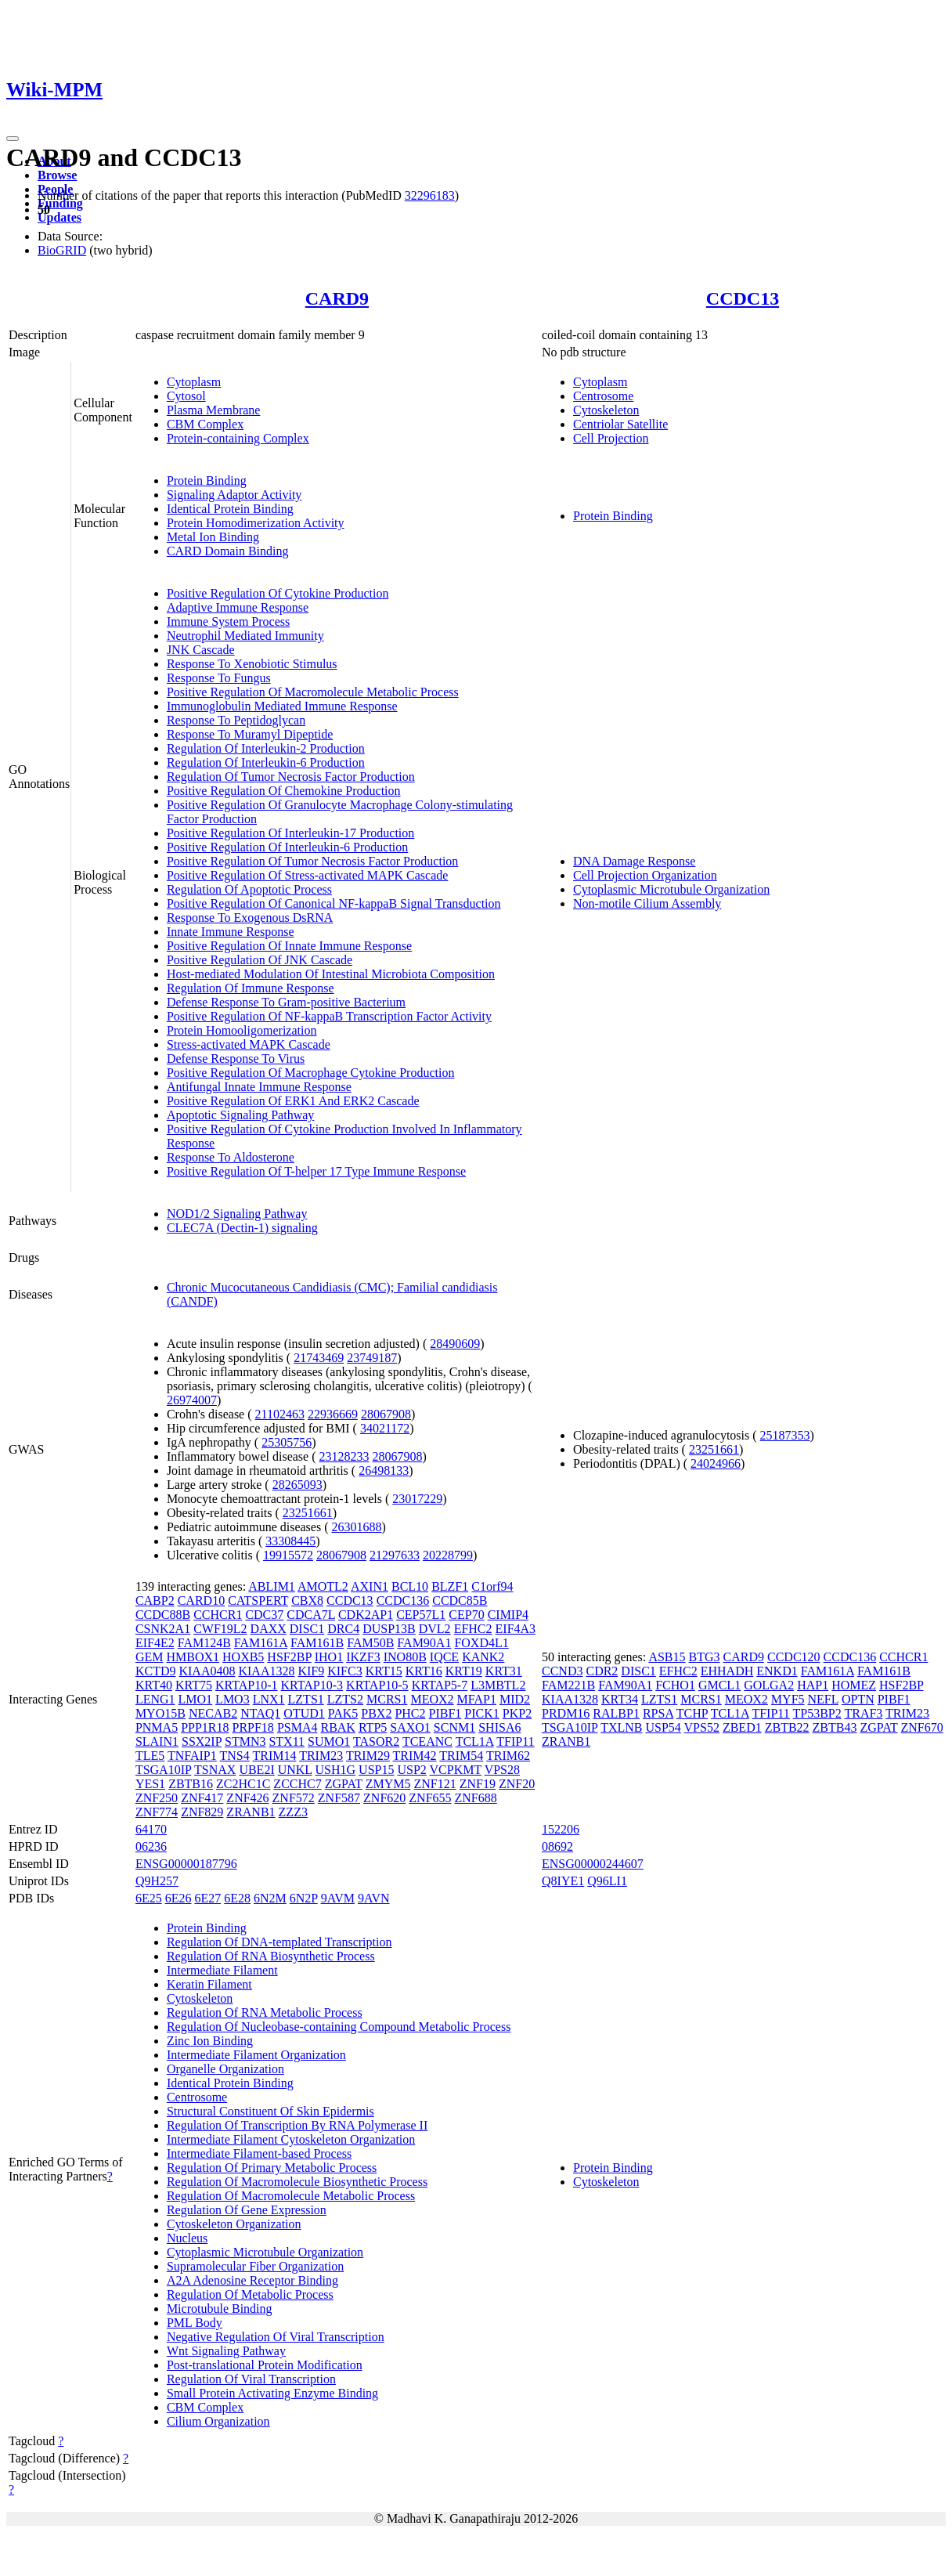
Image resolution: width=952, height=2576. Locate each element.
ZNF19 (478, 1783)
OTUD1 (303, 1713)
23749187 (372, 1357)
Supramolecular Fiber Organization (255, 2266)
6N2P (304, 1898)
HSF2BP (289, 1657)
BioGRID (62, 250)
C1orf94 (492, 1586)
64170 (151, 1829)
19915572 (288, 1555)
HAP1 (812, 1685)
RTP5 (373, 1727)
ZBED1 (742, 1727)
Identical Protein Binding (230, 508)
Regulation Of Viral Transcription (251, 2379)
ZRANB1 (250, 1812)
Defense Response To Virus (236, 1058)
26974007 (192, 1400)
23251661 (308, 1512)
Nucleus (187, 2238)
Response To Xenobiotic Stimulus (252, 663)
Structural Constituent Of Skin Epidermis (270, 2111)
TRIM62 (508, 1755)
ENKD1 (776, 1671)
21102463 (280, 1414)
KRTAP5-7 (440, 1685)
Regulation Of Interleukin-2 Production (266, 748)
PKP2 (517, 1713)
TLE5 (149, 1755)
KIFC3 (344, 1671)
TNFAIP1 (192, 1755)
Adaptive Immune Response (237, 607)
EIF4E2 (155, 1642)
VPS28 (502, 1769)
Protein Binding (207, 480)
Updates (59, 217)
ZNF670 (922, 1727)
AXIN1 (369, 1586)
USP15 (376, 1769)
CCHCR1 (217, 1614)
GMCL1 (719, 1685)
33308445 (290, 1541)
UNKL (295, 1769)
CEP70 (466, 1614)
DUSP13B (389, 1628)
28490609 (455, 1343)
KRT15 (384, 1671)
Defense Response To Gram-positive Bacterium (286, 1002)
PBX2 (376, 1713)
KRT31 (503, 1671)
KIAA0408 (206, 1671)
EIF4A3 (516, 1628)
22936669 (333, 1414)
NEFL (823, 1699)
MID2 (514, 1699)
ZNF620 (384, 1798)
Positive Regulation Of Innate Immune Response (289, 945)
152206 (560, 1829)
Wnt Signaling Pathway (226, 2350)
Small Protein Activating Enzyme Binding (272, 2393)
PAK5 (343, 1713)
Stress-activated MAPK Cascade (248, 1044)
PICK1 (481, 1713)
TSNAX (215, 1769)
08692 (557, 1846)
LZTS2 (345, 1699)
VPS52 (701, 1727)
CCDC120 (793, 1657)
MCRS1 (386, 1699)
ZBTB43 (835, 1727)
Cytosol (186, 396)
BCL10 (409, 1586)
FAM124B (204, 1642)
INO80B (405, 1657)
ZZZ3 (293, 1812)
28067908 (386, 1414)
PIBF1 (445, 1713)
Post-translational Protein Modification (264, 2365)
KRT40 (153, 1685)
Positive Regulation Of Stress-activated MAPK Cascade (308, 875)
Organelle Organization (225, 2069)
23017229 (417, 1498)
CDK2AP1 (365, 1614)
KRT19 (463, 1671)
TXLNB (621, 1727)
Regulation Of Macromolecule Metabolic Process (291, 2195)
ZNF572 (293, 1798)
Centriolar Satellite (620, 424)
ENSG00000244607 (593, 1863)
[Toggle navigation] (12, 138)
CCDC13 (742, 298)
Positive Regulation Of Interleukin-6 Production (287, 847)
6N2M (270, 1898)
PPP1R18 (205, 1727)
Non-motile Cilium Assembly (647, 903)
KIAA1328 (266, 1671)
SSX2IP (202, 1741)
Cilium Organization (218, 2421)
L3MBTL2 (498, 1685)
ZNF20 (517, 1783)
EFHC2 (473, 1628)
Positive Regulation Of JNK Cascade (259, 959)
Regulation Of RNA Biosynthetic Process (271, 1956)
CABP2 (155, 1600)
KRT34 (619, 1699)
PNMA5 (156, 1727)
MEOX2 (431, 1699)
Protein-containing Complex (238, 438)
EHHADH (727, 1671)
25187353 (785, 1435)
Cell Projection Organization (645, 875)
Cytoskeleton (606, 410)
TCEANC (427, 1741)
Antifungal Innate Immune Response (259, 1086)
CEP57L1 (420, 1614)
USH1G (336, 1769)
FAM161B (317, 1642)
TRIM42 (415, 1755)
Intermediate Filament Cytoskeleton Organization (291, 2139)
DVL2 (435, 1628)
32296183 (430, 195)
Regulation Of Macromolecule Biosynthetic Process (297, 2181)
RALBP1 (616, 1713)
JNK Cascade (201, 649)
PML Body (194, 2322)
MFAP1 (476, 1699)
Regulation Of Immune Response (250, 988)
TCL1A (475, 1741)
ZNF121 (435, 1783)
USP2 (411, 1769)
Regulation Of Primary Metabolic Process (272, 2167)
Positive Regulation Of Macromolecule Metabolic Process (313, 692)
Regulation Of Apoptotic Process (249, 889)
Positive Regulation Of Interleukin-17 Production (290, 833)
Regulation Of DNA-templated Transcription (279, 1942)
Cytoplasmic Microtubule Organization (671, 889)
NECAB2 (213, 1713)
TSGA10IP (163, 1769)
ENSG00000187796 (186, 1863)
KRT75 (193, 1685)
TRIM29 (368, 1755)
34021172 (384, 1428)
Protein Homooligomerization (242, 1030)
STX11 (287, 1741)
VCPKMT (455, 1769)
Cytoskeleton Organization (234, 2224)
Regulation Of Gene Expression (246, 2210)
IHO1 (329, 1657)
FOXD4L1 (481, 1642)
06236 (151, 1846)
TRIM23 (321, 1755)
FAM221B (568, 1685)
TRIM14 (274, 1755)
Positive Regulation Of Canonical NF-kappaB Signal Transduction (334, 903)
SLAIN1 (156, 1741)
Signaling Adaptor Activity (234, 494)
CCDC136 (403, 1600)
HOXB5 (243, 1657)
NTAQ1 (260, 1713)
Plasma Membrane (214, 410)
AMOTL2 (323, 1586)
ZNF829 (202, 1812)
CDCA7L (311, 1614)
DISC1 (307, 1628)
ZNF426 (247, 1798)
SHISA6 (499, 1727)
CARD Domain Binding (228, 551)
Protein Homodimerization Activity (255, 522)
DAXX (269, 1628)
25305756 (286, 1442)
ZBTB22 (787, 1727)
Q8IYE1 (563, 1881)
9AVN (374, 1898)
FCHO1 (675, 1685)
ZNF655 (430, 1798)
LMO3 (232, 1699)
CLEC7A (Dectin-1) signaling (242, 1227)
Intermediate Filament (222, 1970)
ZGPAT (343, 1783)
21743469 (319, 1357)
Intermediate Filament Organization (256, 2054)
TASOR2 (376, 1741)
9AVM (338, 1898)
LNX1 (269, 1699)
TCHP (692, 1713)
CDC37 (264, 1614)
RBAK (337, 1727)
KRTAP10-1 (246, 1685)
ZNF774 (156, 1812)
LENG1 (155, 1699)
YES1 (150, 1783)
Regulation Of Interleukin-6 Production (266, 762)
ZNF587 (339, 1798)
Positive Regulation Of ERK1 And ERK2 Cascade (293, 1100)
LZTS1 (306, 1699)
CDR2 (602, 1671)
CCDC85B (459, 1600)
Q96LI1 (607, 1881)
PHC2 (410, 1713)
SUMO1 (329, 1741)
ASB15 (666, 1657)
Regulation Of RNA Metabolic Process (264, 2012)
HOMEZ (853, 1685)
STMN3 (245, 1741)
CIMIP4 (508, 1614)
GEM (149, 1657)
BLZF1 (449, 1586)
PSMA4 (297, 1727)
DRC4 (343, 1628)
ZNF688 (476, 1798)
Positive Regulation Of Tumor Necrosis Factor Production (312, 861)
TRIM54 (461, 1755)
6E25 (148, 1898)
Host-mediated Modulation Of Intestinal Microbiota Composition (331, 974)
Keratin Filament (209, 1984)
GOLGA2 (769, 1685)
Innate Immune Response (230, 931)
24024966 (716, 1463)
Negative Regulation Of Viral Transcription (275, 2336)
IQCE (444, 1657)
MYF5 (788, 1699)
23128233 (344, 1456)
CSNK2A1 (162, 1628)
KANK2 (483, 1657)
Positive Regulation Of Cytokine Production (278, 593)
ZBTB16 (190, 1783)
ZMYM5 (388, 1783)
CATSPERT (258, 1600)
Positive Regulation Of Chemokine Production (284, 790)
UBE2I (256, 1769)
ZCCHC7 (297, 1783)
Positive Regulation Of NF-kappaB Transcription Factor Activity (329, 1016)
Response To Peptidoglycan (236, 720)
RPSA (658, 1713)
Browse (57, 175)
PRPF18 (253, 1727)
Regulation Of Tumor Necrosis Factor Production (291, 776)
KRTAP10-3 (312, 1685)
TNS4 (234, 1755)
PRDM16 (566, 1713)
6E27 (207, 1898)
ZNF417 (202, 1798)
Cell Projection (610, 438)
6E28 (237, 1898)
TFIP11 (515, 1741)
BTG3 (704, 1657)
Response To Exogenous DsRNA (250, 917)
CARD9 (337, 298)
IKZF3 (363, 1657)
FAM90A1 (424, 1642)
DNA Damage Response (634, 861)
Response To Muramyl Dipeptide (250, 734)
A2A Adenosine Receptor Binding (252, 2280)
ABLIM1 (271, 1586)
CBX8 (307, 1600)
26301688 (357, 1527)
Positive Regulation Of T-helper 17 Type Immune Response (316, 1171)
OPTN (858, 1699)
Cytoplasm (194, 381)
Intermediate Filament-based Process (259, 2153)
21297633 (395, 1555)
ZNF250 (156, 1798)
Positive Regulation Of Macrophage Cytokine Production (311, 1072)
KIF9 (311, 1671)
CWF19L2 (220, 1628)
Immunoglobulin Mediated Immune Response (282, 706)
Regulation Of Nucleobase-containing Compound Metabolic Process (338, 2026)
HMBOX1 (192, 1657)
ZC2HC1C (243, 1783)
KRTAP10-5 (377, 1685)
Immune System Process (228, 621)
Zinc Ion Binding (210, 2040)
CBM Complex (205, 424)
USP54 (662, 1727)
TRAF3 (863, 1713)
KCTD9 (155, 1671)
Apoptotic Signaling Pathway (240, 1115)
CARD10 (201, 1600)
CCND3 (562, 1671)
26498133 (384, 1470)
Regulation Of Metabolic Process (250, 2294)
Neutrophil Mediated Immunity (245, 635)
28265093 (297, 1484)
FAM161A (260, 1642)
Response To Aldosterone (230, 1157)
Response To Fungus (219, 678)
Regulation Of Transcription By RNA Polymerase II (297, 2125)
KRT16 (424, 1671)
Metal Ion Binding (213, 537)
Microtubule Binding (219, 2308)
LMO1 (195, 1699)
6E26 (178, 1898)
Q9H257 (156, 1881)
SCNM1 (454, 1727)
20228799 (448, 1555)
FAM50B (370, 1642)
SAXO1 (410, 1727)
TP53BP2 (816, 1713)
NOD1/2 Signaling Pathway (237, 1213)
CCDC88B (162, 1614)
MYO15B (160, 1713)
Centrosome (603, 396)
